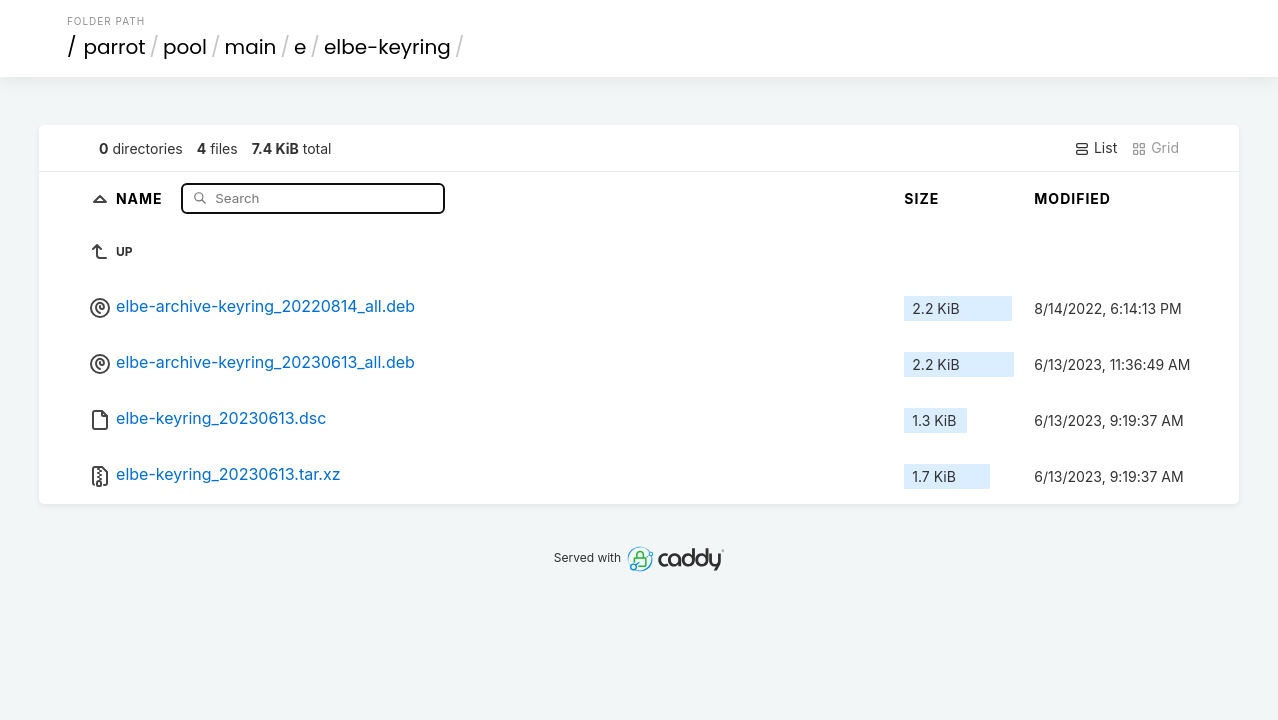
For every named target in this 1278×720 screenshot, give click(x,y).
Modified (1072, 198)
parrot (114, 47)
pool (185, 47)
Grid (1155, 148)
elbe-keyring (387, 47)
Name (141, 197)
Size (921, 198)
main (251, 47)
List (1095, 148)
